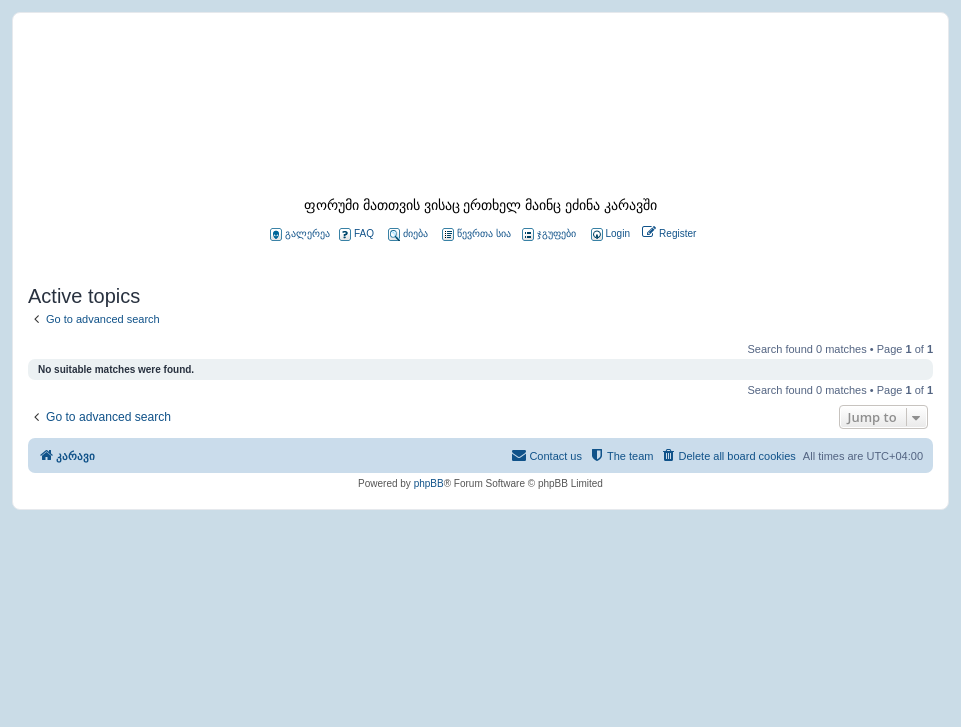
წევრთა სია (476, 234)
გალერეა (300, 234)
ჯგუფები (549, 234)
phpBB (429, 483)
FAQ (356, 234)
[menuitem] (609, 234)
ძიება (408, 234)
